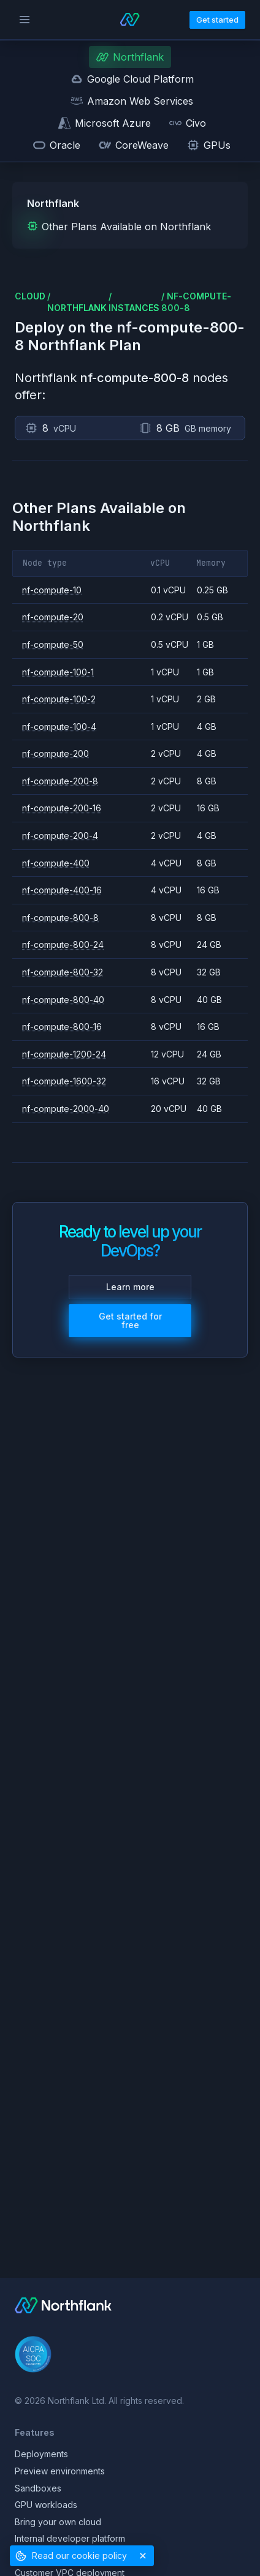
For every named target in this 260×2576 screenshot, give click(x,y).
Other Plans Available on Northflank (119, 226)
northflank (77, 307)
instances (134, 307)
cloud (30, 296)
